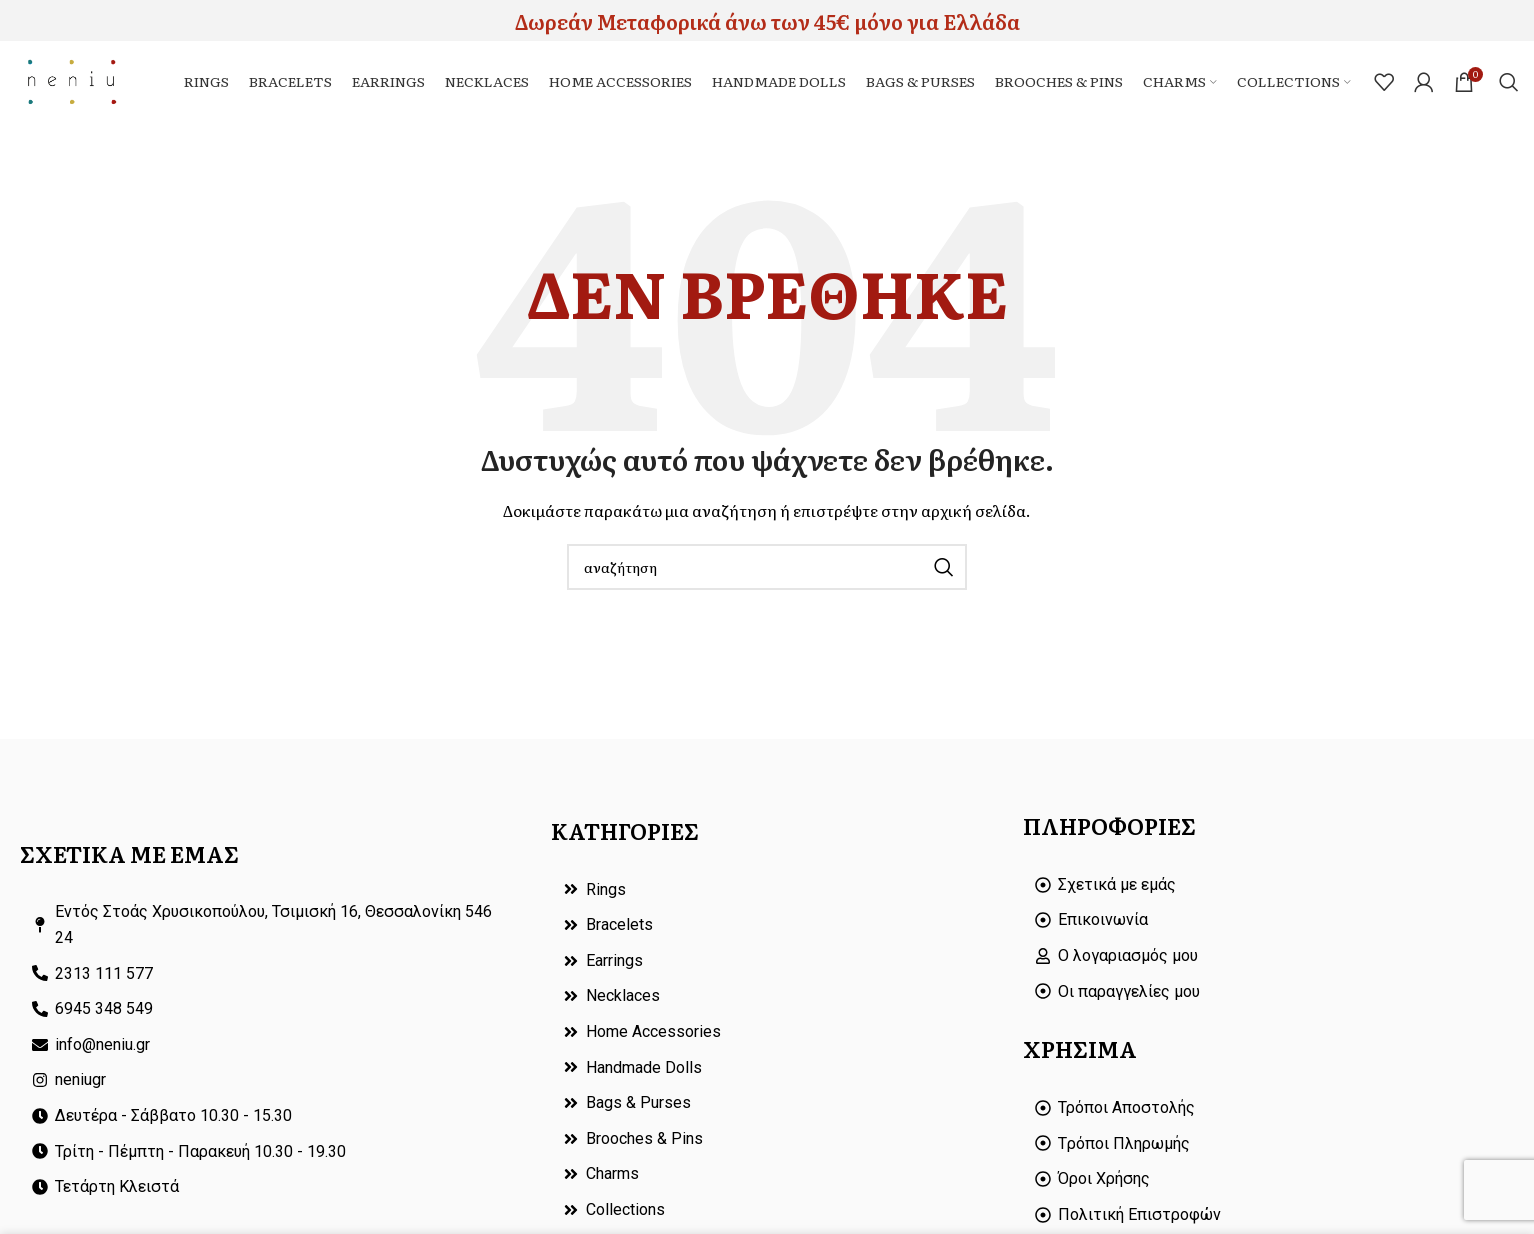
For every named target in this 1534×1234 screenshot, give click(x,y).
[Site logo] (86, 90)
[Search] (1509, 92)
